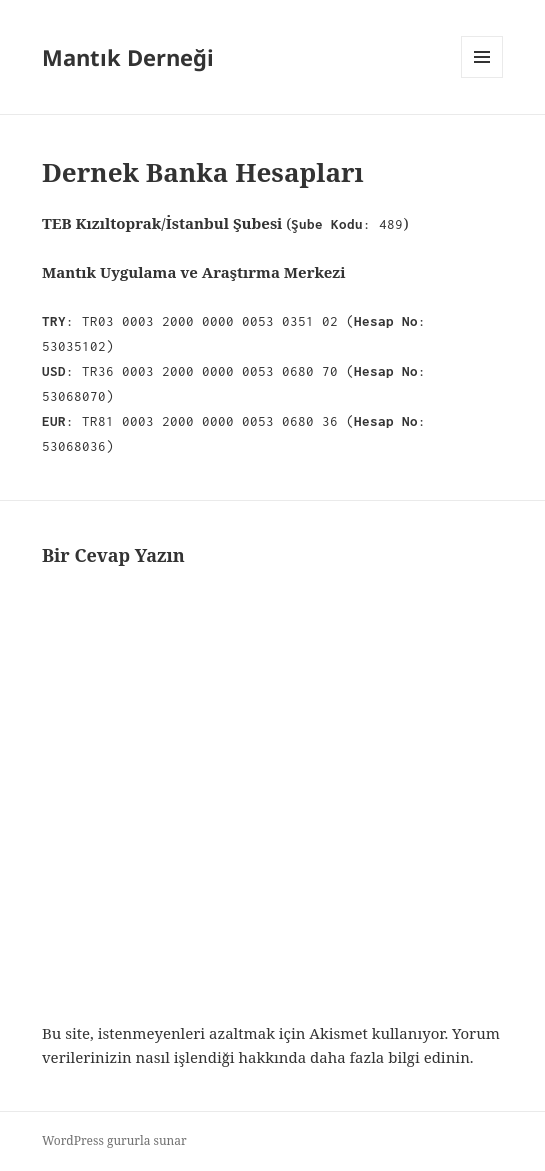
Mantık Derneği (128, 57)
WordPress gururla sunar (114, 1140)
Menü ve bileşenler (482, 77)
